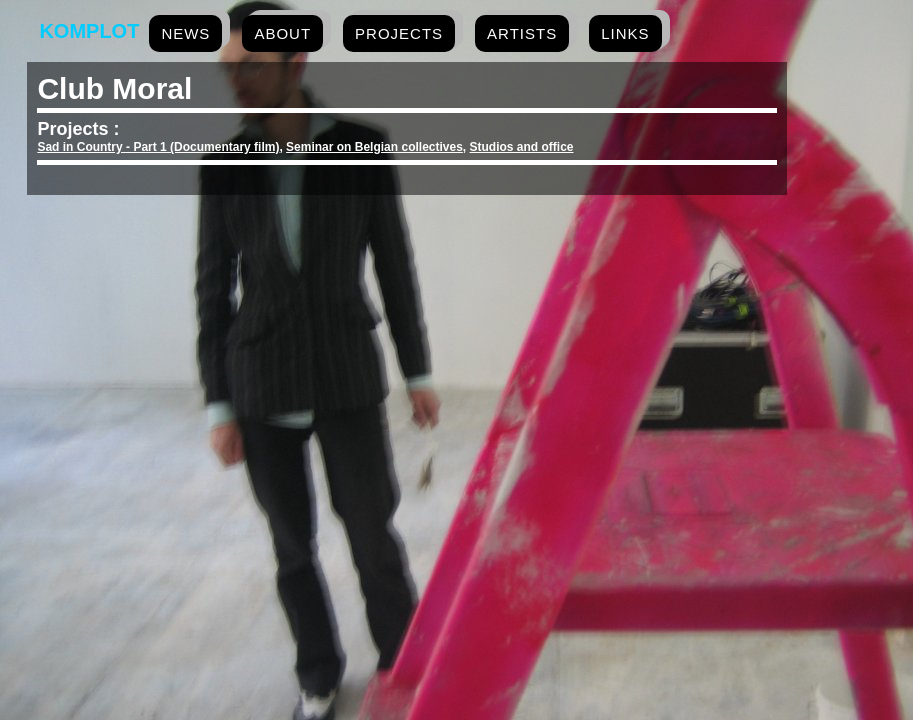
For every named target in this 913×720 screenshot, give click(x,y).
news (185, 33)
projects (399, 33)
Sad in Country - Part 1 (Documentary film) (158, 147)
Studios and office (522, 147)
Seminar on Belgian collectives (374, 147)
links (625, 33)
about (282, 33)
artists (522, 33)
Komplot (89, 31)
